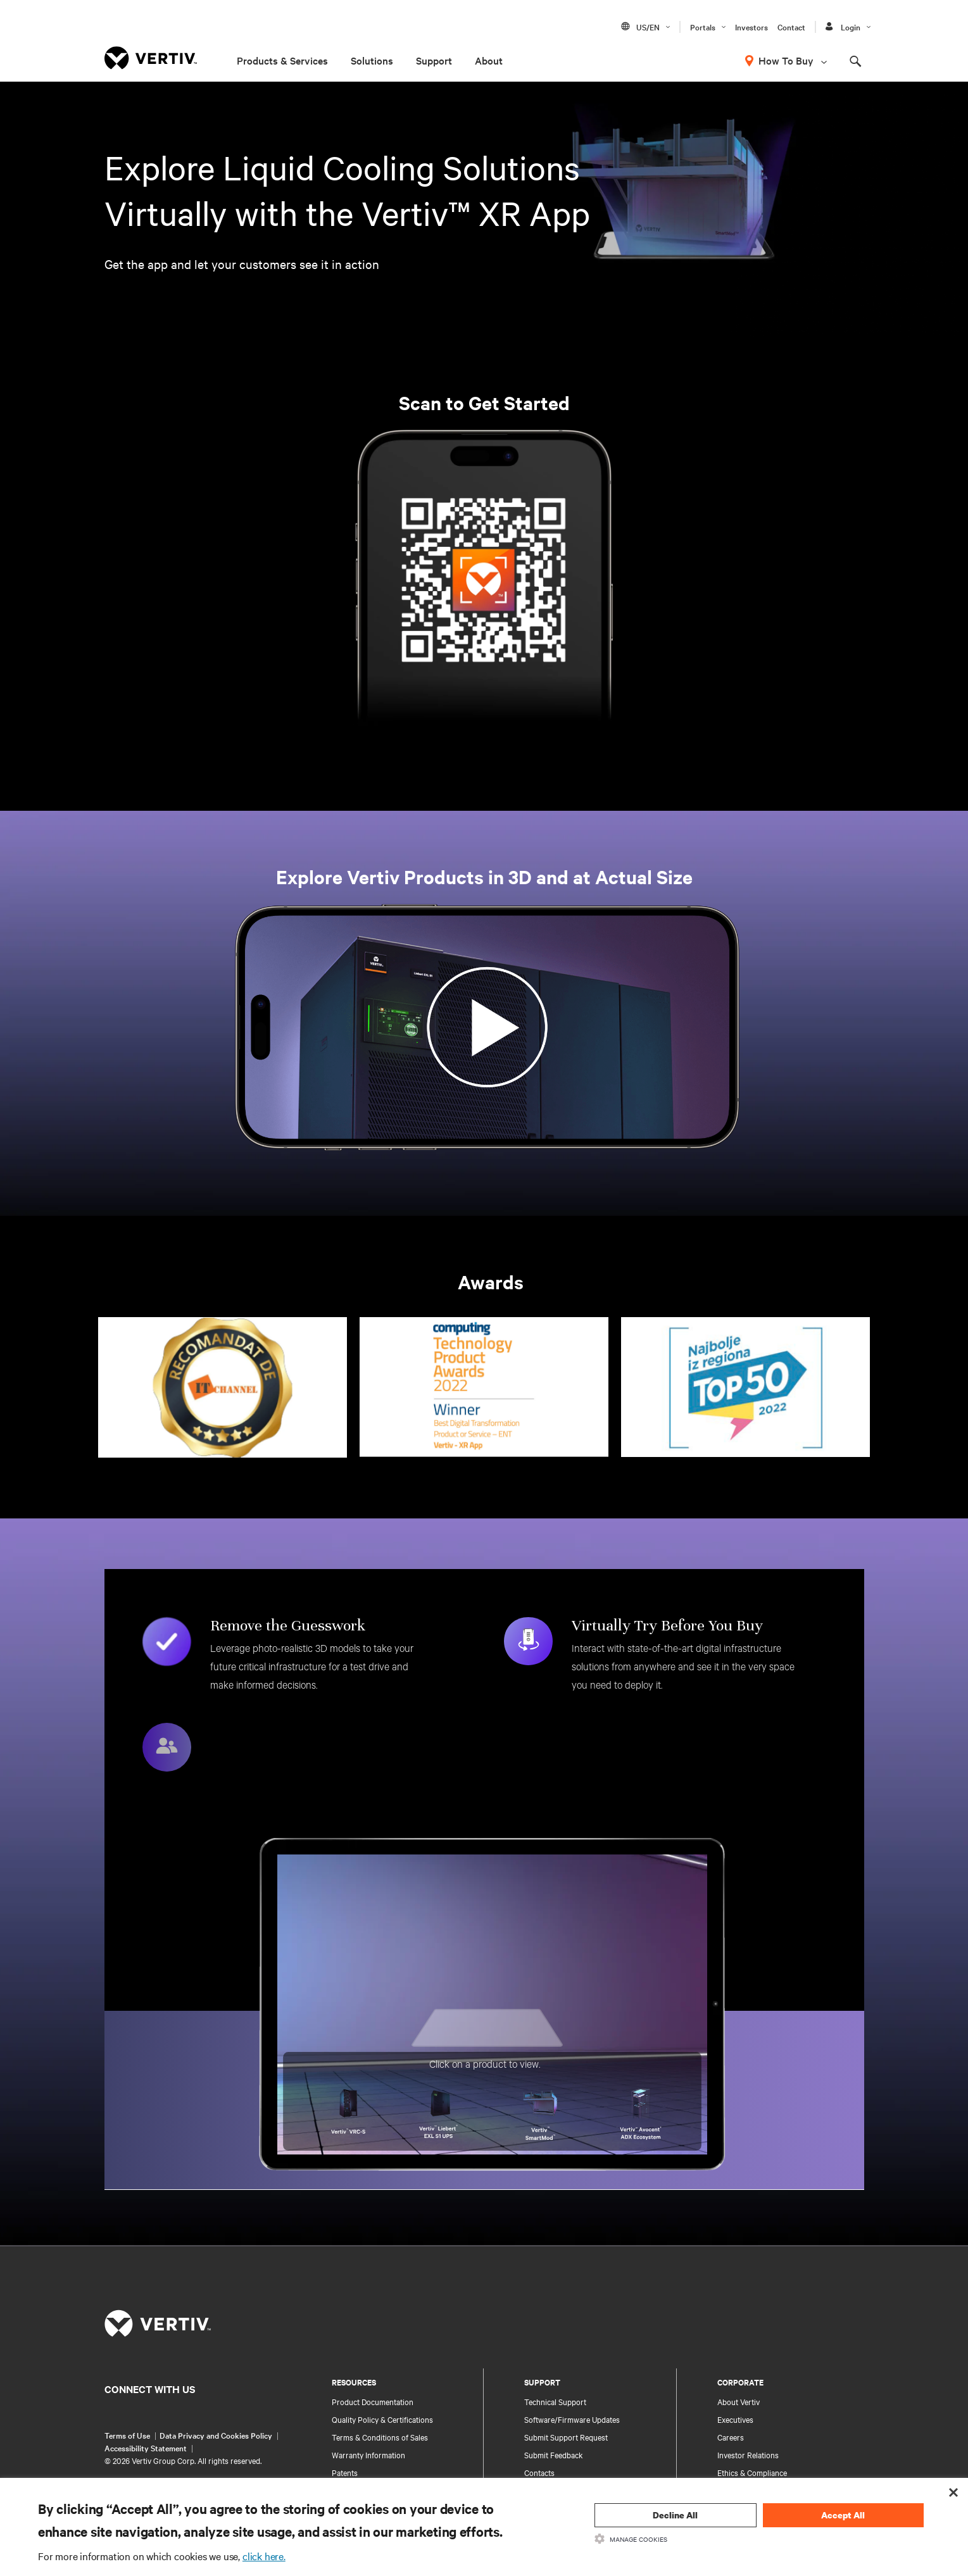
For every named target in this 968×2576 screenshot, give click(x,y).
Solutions (372, 60)
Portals (702, 26)
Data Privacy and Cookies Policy (216, 2435)
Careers (730, 2436)
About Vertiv (738, 2401)
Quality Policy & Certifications (382, 2419)
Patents (345, 2472)
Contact (791, 26)
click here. (264, 2556)
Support (434, 60)
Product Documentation (372, 2401)
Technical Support (555, 2401)
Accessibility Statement (145, 2447)
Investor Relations (748, 2454)
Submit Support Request (566, 2436)
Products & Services (282, 60)
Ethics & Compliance (752, 2472)
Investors (751, 26)
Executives (735, 2419)
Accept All (843, 2515)
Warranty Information (368, 2454)
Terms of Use (127, 2435)
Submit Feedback (553, 2454)
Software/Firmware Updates (572, 2419)
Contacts (539, 2472)
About (489, 60)
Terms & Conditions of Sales (380, 2436)
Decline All (675, 2515)
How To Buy (786, 60)
